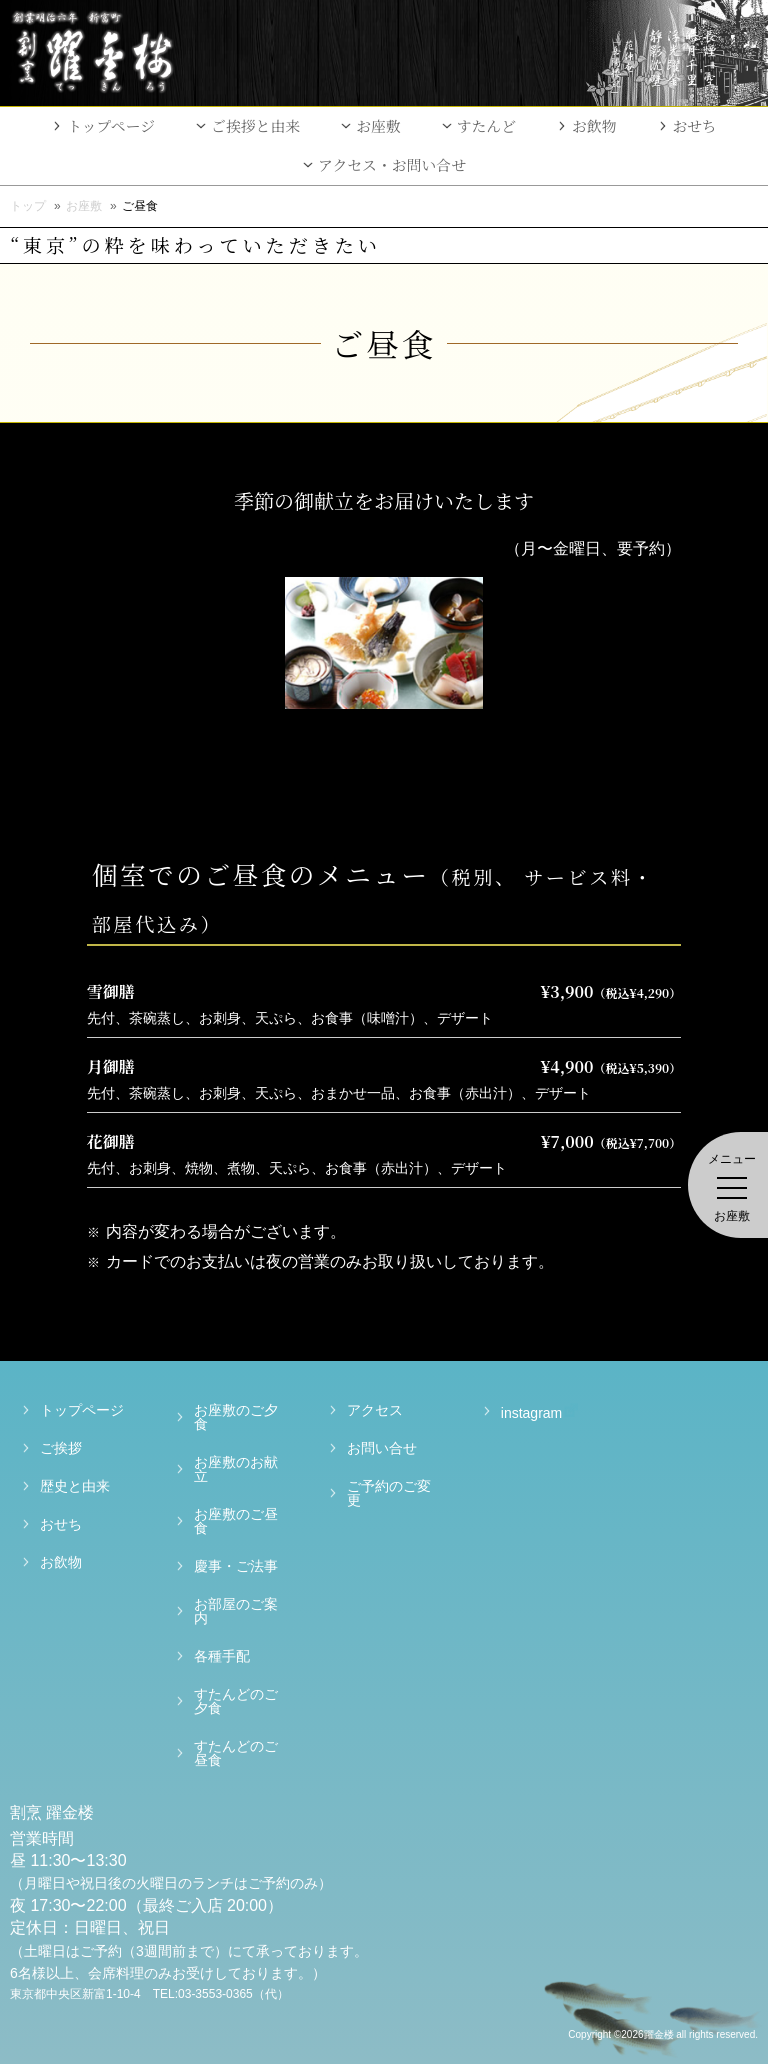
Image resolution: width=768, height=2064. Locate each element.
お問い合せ (382, 1448)
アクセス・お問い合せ (392, 164)
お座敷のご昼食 (236, 1521)
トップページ (111, 125)
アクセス (375, 1410)
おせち (695, 125)
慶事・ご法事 (236, 1566)
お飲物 (594, 125)
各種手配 (222, 1656)
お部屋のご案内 (236, 1611)
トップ (28, 206)
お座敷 (378, 125)
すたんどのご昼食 (236, 1753)
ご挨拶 (61, 1448)
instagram (519, 1411)
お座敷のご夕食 (236, 1417)
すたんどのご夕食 (236, 1701)
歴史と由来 (75, 1486)
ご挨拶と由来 (255, 125)
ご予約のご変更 (389, 1493)
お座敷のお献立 (236, 1469)
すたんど (486, 125)
